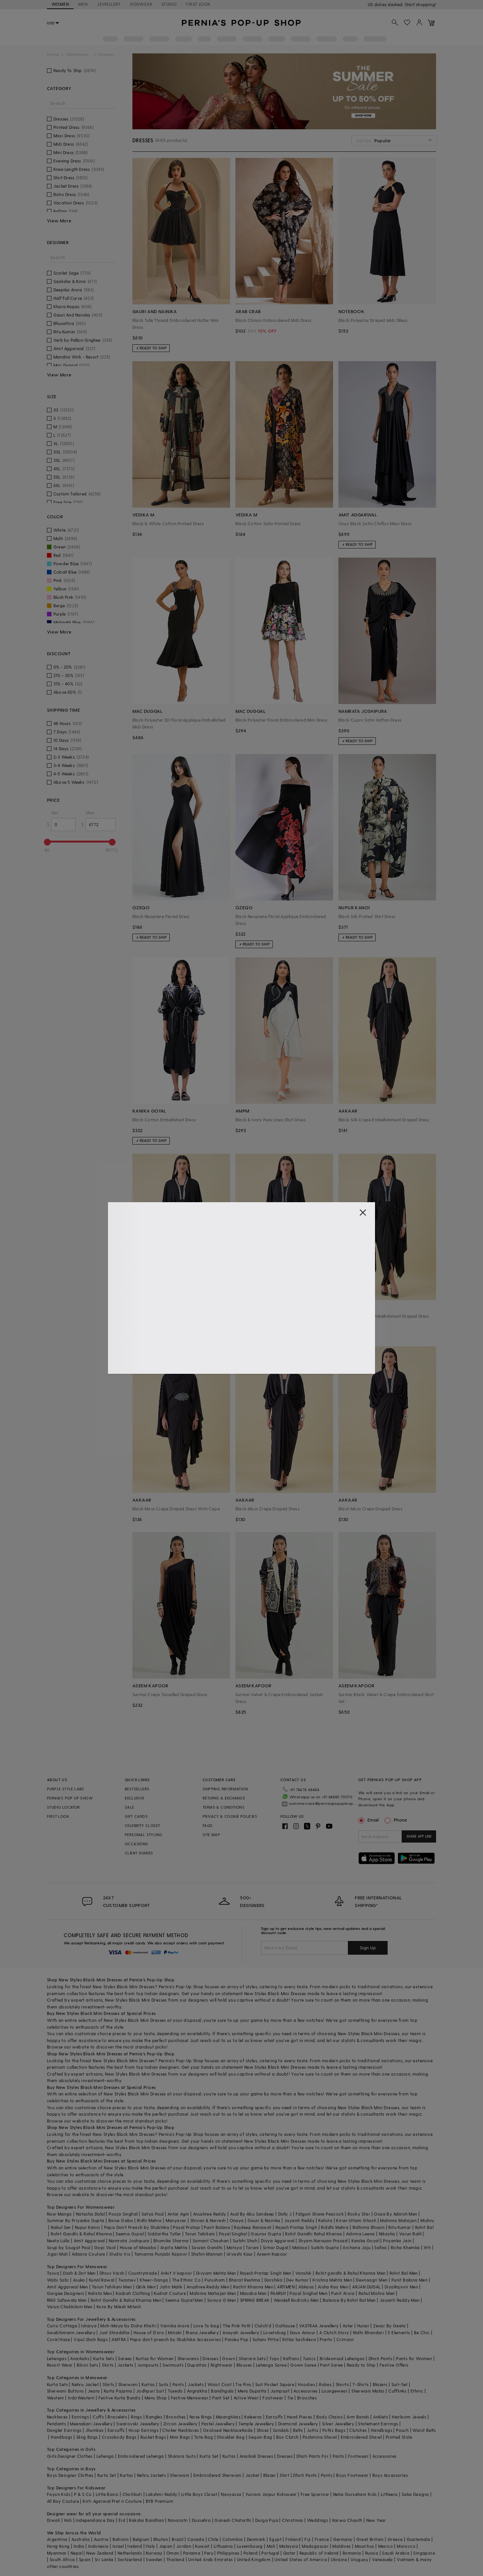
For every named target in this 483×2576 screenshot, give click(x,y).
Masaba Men (253, 2293)
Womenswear (79, 54)
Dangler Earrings (64, 2430)
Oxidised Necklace (222, 2430)
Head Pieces (299, 2416)
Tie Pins (243, 2384)
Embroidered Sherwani (217, 2475)
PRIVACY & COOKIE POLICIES (230, 1816)
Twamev (127, 2279)
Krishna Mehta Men (332, 2279)
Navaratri (178, 2520)
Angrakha (197, 2390)
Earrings (80, 2416)
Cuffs (98, 2416)
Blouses (244, 2364)
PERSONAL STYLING (143, 1834)
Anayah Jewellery (240, 2332)
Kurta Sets (103, 2358)
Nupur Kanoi (87, 2227)
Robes (325, 2384)
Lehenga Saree (271, 2364)
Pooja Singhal (123, 2213)
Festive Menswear (189, 2397)
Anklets (380, 2416)
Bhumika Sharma (171, 2240)
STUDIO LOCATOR (63, 1807)
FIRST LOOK (198, 4)
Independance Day (95, 2520)
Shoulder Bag (231, 2436)
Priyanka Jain (397, 2240)
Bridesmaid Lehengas (342, 2358)
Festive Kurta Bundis (119, 2397)
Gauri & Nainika (264, 2220)
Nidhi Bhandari (368, 2332)
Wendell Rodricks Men (296, 2300)
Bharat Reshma (245, 2279)
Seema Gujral (130, 2233)
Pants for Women (414, 2358)
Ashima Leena (360, 2233)
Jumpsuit (280, 2390)
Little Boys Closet (199, 2494)
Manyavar (176, 2220)
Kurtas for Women (154, 2358)
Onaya (237, 2220)
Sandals (281, 2430)
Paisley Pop (236, 2339)
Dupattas (196, 2364)
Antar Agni (178, 2213)
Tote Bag (203, 2436)
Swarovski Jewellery (137, 2423)
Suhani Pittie (266, 2339)
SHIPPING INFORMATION (225, 1788)
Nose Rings (201, 2416)
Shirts (108, 2384)
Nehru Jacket (85, 2384)
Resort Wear (59, 2364)
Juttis (312, 2430)
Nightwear (222, 2364)
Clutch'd (262, 2325)
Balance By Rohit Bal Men (349, 2300)
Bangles (154, 2416)
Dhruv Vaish (112, 2272)
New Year (376, 2520)
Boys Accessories (390, 2475)
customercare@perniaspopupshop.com (322, 1803)
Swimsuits (173, 2364)
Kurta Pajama (118, 2390)
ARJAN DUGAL (366, 2286)
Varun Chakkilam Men (70, 2306)
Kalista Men (100, 2293)
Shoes (263, 2430)
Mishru (427, 2220)
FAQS (208, 1825)
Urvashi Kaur (240, 2253)
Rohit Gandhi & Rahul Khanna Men (126, 2300)
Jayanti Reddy (299, 2220)
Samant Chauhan (211, 2240)
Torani (252, 2247)
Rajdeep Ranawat (252, 2227)
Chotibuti (132, 2494)
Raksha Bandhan (146, 2520)
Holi (68, 2520)
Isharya (89, 2325)
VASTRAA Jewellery (319, 2325)
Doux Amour (303, 2332)
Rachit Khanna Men (253, 2286)
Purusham (214, 2279)
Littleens (389, 2494)
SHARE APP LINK (419, 1836)
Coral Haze (58, 2339)
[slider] (47, 842)
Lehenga (105, 2456)
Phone (400, 1819)
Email (369, 1819)
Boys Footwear (352, 2475)
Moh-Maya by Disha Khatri (128, 2325)
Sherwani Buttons (65, 2390)
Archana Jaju (356, 2247)
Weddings (317, 2520)
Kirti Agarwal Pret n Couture (112, 2501)
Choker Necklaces (180, 2430)
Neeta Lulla (58, 2240)
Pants (178, 2384)
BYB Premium (159, 2501)
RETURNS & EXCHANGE (224, 1798)
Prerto (326, 2339)
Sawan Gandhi (207, 2247)
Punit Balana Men (409, 2279)
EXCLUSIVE (135, 1798)
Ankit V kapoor (176, 2272)
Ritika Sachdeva (299, 2339)
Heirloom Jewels (409, 2416)
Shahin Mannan (207, 2253)
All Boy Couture (63, 2501)
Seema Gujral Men (184, 2300)
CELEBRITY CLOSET (142, 1825)
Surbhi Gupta (325, 2247)
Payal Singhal (233, 2233)
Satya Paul (153, 2213)
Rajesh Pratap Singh (296, 2227)
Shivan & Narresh (207, 2220)
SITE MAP (211, 1834)
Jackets (126, 2364)
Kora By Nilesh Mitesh (119, 2306)
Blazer (269, 2475)
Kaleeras (253, 2416)
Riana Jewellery (202, 2332)
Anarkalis (79, 2358)
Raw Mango (59, 2213)
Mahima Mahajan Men (213, 2293)
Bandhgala (222, 2390)
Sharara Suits (182, 2456)
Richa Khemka (405, 2247)
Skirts (107, 2364)
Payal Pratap (186, 2227)
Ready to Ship (361, 2364)
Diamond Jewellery (298, 2423)
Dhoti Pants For (312, 2456)
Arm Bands (357, 2416)
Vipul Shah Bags (91, 2339)
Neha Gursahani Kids (355, 2494)
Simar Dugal (275, 2247)
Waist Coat (220, 2384)
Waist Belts (424, 2430)
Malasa (299, 2247)
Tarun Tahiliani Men (112, 2286)
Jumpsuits (148, 2364)
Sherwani (128, 2384)
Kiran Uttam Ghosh (356, 2220)
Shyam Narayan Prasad (323, 2240)
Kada (247, 2430)
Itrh (427, 2247)
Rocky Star (359, 2213)
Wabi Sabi (58, 2279)
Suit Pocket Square (274, 2384)
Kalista (325, 2220)
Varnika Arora (174, 2325)
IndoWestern (81, 2397)
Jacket (252, 2475)
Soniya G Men (221, 2300)
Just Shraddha (114, 2332)
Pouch (402, 2430)
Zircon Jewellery (180, 2423)
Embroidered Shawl (361, 2436)
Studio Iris (119, 2253)
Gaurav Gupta (266, 2233)
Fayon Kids (58, 2494)
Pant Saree (331, 2364)
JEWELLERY (109, 4)
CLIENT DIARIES (139, 1853)
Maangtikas (228, 2416)
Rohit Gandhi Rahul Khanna (313, 2233)
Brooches (307, 2397)
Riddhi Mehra (334, 2227)
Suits (164, 2384)
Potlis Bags (333, 2430)
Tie (290, 2397)
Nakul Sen (61, 2227)
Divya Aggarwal (278, 2240)
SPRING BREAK (255, 2300)
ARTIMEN (286, 2286)
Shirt (284, 2475)
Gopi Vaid (105, 2247)
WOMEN (60, 4)
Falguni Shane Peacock (320, 2213)
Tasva (53, 2272)
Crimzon (345, 2339)
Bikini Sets (87, 2364)
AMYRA (118, 2339)
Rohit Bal (424, 2227)
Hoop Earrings (143, 2430)
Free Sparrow (315, 2494)
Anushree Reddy (209, 2213)
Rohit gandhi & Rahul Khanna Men (350, 2272)
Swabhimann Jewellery (71, 2332)
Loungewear (335, 2390)
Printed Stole (399, 2436)
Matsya (234, 2247)
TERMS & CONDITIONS (224, 1807)
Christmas (292, 2520)
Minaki (175, 2332)
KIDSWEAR (141, 4)
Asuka (79, 2279)
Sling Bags (87, 2436)
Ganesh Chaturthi (232, 2520)
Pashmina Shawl (320, 2436)
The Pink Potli (237, 2325)
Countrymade (142, 2272)
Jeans (94, 2390)
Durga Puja (266, 2520)
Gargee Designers (65, 2293)
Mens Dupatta (252, 2390)
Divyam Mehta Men (216, 2272)
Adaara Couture (88, 2253)
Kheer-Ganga (154, 2279)
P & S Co (83, 2494)
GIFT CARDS (136, 1816)
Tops (274, 2358)
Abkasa (306, 2286)
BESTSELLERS (137, 1788)
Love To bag (206, 2325)
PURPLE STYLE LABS (65, 1788)
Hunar (363, 2325)
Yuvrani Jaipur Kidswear (271, 2494)
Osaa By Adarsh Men (395, 2213)
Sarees (125, 2358)
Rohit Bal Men (404, 2272)
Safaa (380, 2247)
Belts (298, 2430)
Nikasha (387, 2233)
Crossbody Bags (119, 2436)
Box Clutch (287, 2436)
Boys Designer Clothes (70, 2475)
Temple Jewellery (256, 2423)
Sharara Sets (252, 2358)
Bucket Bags (153, 2436)
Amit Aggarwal (89, 2240)
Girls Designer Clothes (70, 2456)
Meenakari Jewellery (91, 2423)
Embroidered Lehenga (141, 2456)
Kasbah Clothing (133, 2293)
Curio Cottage (62, 2325)
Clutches (358, 2430)
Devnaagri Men (371, 2279)
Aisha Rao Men (333, 2286)
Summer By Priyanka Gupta (76, 2220)
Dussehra (201, 2520)
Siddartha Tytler (164, 2233)
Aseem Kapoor (272, 2253)
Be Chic (422, 2332)
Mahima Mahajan (398, 2220)
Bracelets (117, 2416)
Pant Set (220, 2397)
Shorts (342, 2384)
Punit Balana (217, 2227)
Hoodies (306, 2384)
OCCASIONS (136, 1843)
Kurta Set (209, 2456)
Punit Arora (342, 2293)
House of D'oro (149, 2332)
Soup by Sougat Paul (68, 2247)
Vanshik (303, 2272)
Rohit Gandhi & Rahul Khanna (81, 2233)
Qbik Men (146, 2286)
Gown (228, 2358)
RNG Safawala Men (67, 2300)
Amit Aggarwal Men (67, 2286)
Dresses (210, 2358)
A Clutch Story (334, 2332)
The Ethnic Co (186, 2279)
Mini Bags (180, 2436)
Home (53, 54)
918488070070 (421, 4)
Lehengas (56, 2358)
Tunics (309, 2358)
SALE (129, 1807)
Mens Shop (156, 2397)
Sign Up (368, 1947)
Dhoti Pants (380, 2358)
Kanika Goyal (365, 2240)
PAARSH (278, 2293)
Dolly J (285, 2213)
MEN (83, 4)
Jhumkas (94, 2430)
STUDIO (169, 4)
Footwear (272, 2397)
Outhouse (285, 2325)
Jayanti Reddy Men (400, 2300)
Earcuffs (274, 2416)
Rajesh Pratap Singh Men (265, 2272)
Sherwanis (188, 2358)
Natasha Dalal (90, 2213)
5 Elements (399, 2332)
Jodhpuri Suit (150, 2390)
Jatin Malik (170, 2286)
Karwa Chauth (347, 2520)
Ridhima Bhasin (369, 2227)
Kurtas (148, 2384)
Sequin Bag (260, 2436)
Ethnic (417, 2390)
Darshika (273, 2279)
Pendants (56, 2423)
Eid (122, 2520)
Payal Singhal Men (308, 2293)
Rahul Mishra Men (376, 2293)
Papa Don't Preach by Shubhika (136, 2227)
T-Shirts (361, 2384)
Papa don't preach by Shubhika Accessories (175, 2339)
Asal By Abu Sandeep (252, 2213)
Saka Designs (415, 2494)
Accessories (305, 2390)
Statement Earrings (378, 2423)
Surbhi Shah (245, 2240)
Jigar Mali (57, 2253)
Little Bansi (107, 2494)
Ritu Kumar (399, 2227)
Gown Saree (303, 2364)
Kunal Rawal (101, 2279)
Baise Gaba (120, 2220)
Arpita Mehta (174, 2247)
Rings (136, 2416)
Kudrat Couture (170, 2293)
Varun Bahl (410, 2233)
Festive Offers (394, 2364)
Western (55, 2397)
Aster (348, 2325)
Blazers (380, 2384)
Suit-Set (399, 2384)
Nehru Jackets (151, 2475)
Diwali (53, 2520)
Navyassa (231, 2494)
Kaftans (291, 2358)
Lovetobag (274, 2332)
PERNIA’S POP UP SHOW (70, 1798)
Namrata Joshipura (129, 2240)
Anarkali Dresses (256, 2456)
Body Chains (329, 2416)
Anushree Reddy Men (208, 2286)
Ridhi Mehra (149, 2220)
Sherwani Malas (368, 2390)
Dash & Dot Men (79, 2272)
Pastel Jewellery (218, 2423)
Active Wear (246, 2397)
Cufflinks (397, 2390)
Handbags (381, 2430)
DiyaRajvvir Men (401, 2286)
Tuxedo (175, 2390)
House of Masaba (138, 2247)
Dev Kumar (297, 2279)
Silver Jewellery (338, 2423)
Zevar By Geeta (389, 2325)
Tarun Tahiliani (200, 2233)
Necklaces (57, 2416)
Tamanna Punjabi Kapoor (160, 2253)
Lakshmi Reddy (161, 2494)
